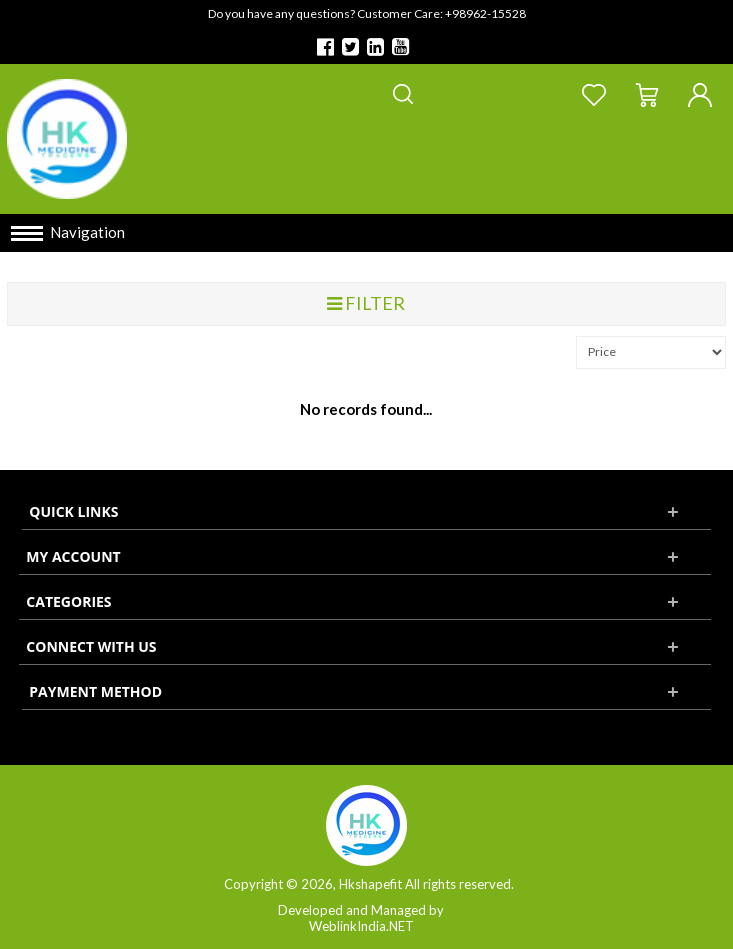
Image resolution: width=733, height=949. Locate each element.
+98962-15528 (485, 13)
